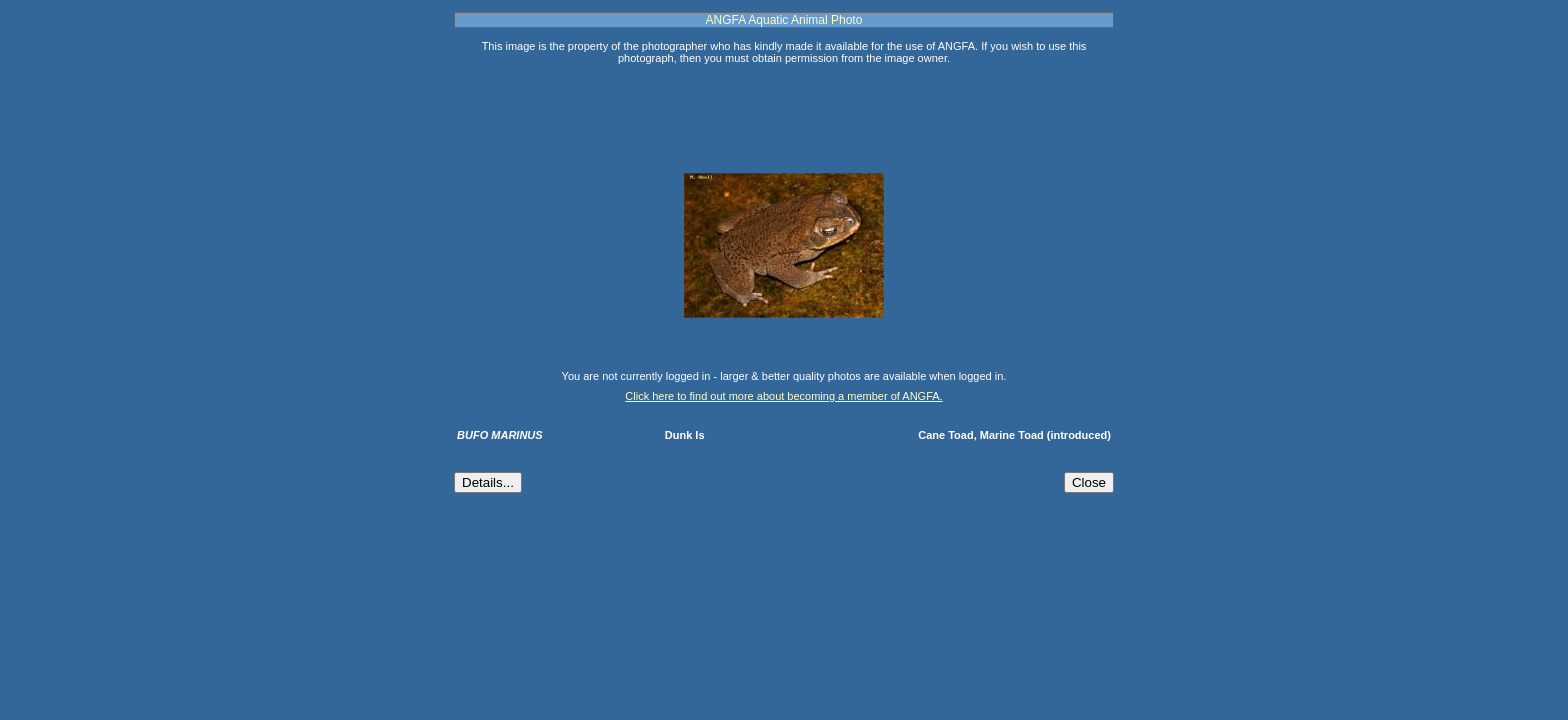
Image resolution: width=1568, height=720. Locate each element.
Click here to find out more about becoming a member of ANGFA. (783, 396)
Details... (488, 482)
